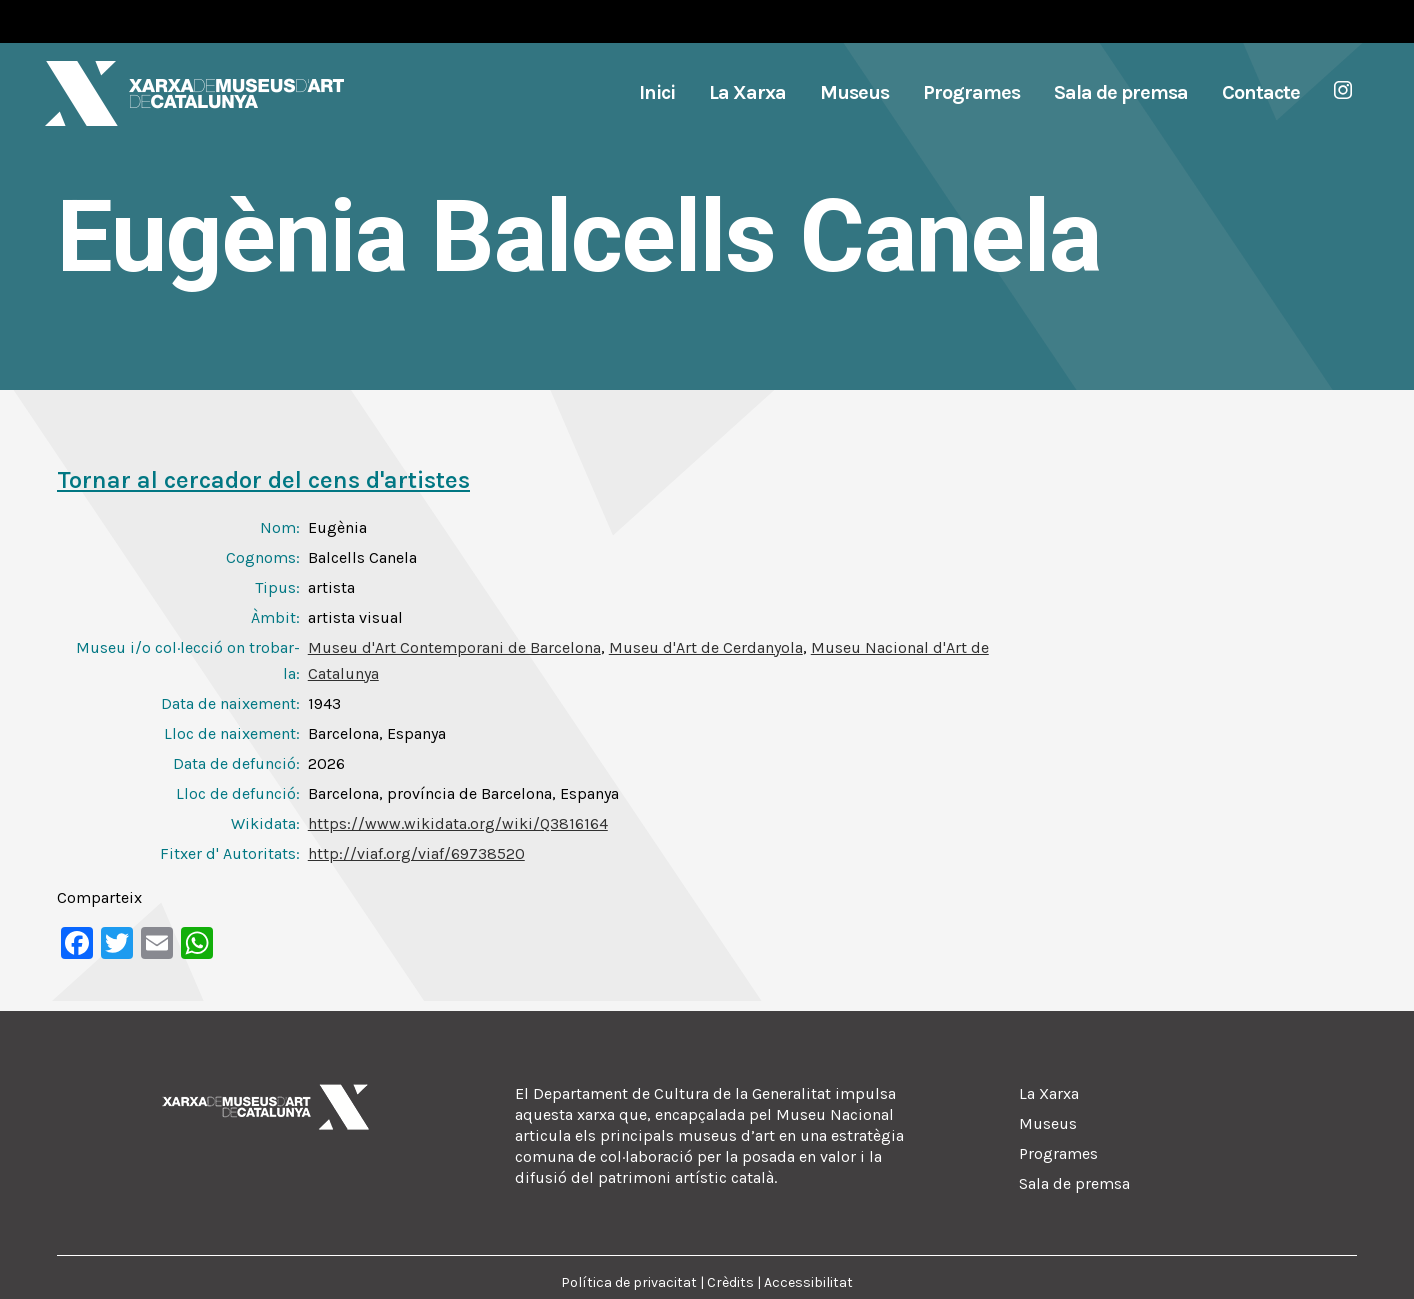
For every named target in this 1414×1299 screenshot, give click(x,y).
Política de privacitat (629, 1282)
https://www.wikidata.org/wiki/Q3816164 (458, 823)
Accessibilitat (808, 1282)
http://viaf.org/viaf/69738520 (416, 853)
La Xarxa (1049, 1093)
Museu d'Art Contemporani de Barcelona (454, 647)
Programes (1058, 1153)
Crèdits (730, 1282)
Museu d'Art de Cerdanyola (706, 647)
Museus (1048, 1123)
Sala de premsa (1074, 1183)
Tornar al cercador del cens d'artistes (263, 480)
